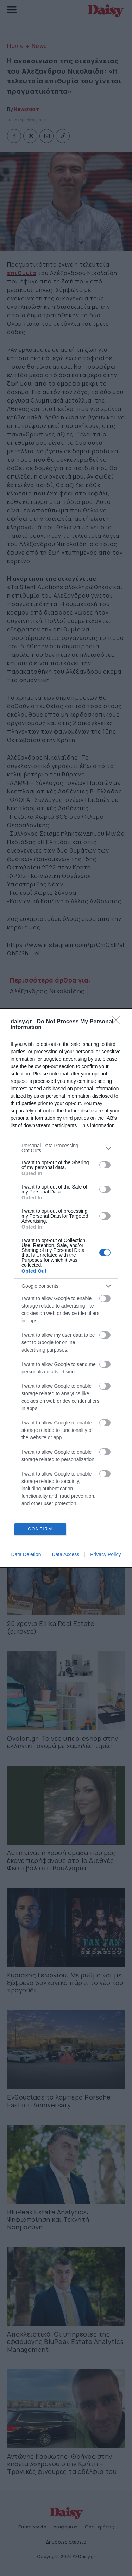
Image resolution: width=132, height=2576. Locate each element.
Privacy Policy (105, 1554)
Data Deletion (26, 1554)
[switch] (105, 1164)
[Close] (118, 1022)
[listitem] (66, 1148)
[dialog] (66, 1288)
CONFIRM (40, 1529)
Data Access (65, 1554)
